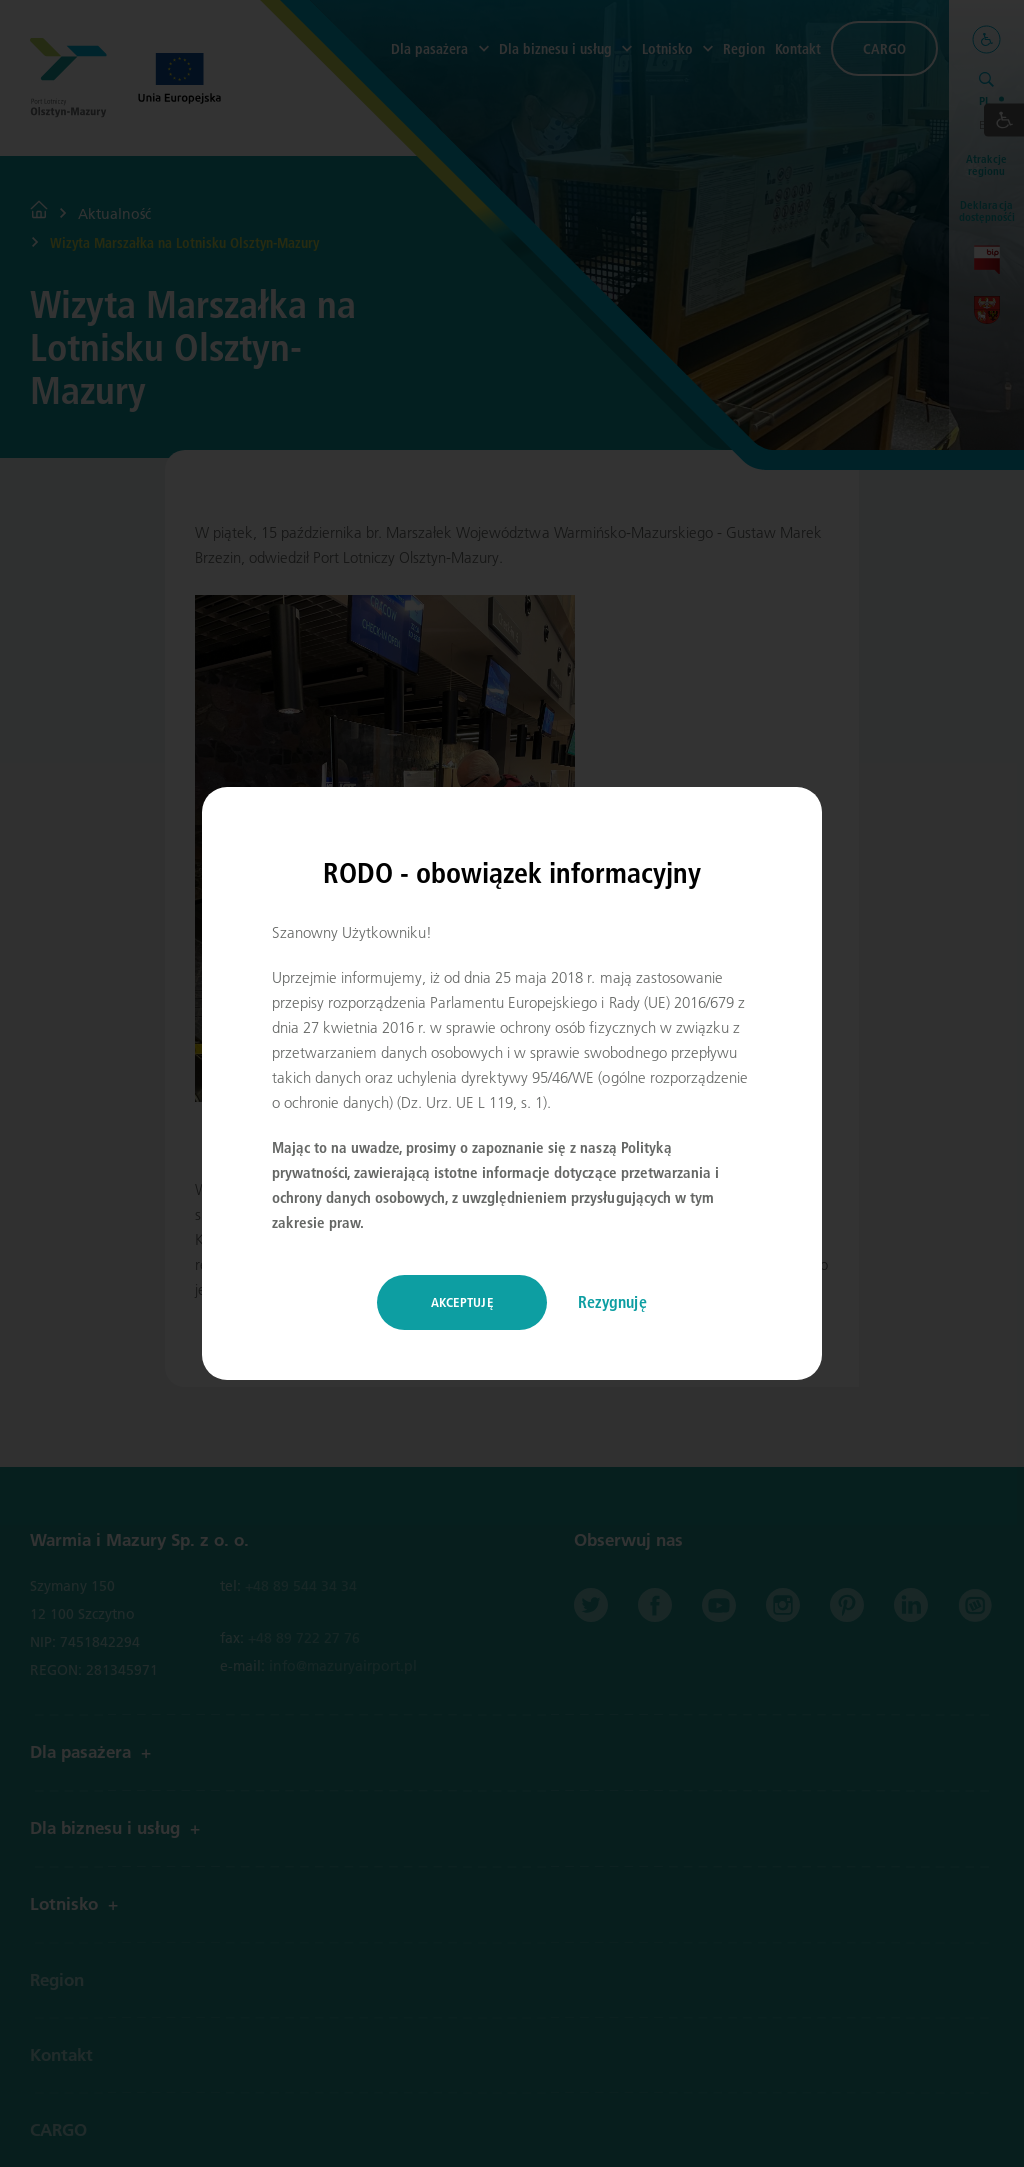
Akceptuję (462, 1302)
